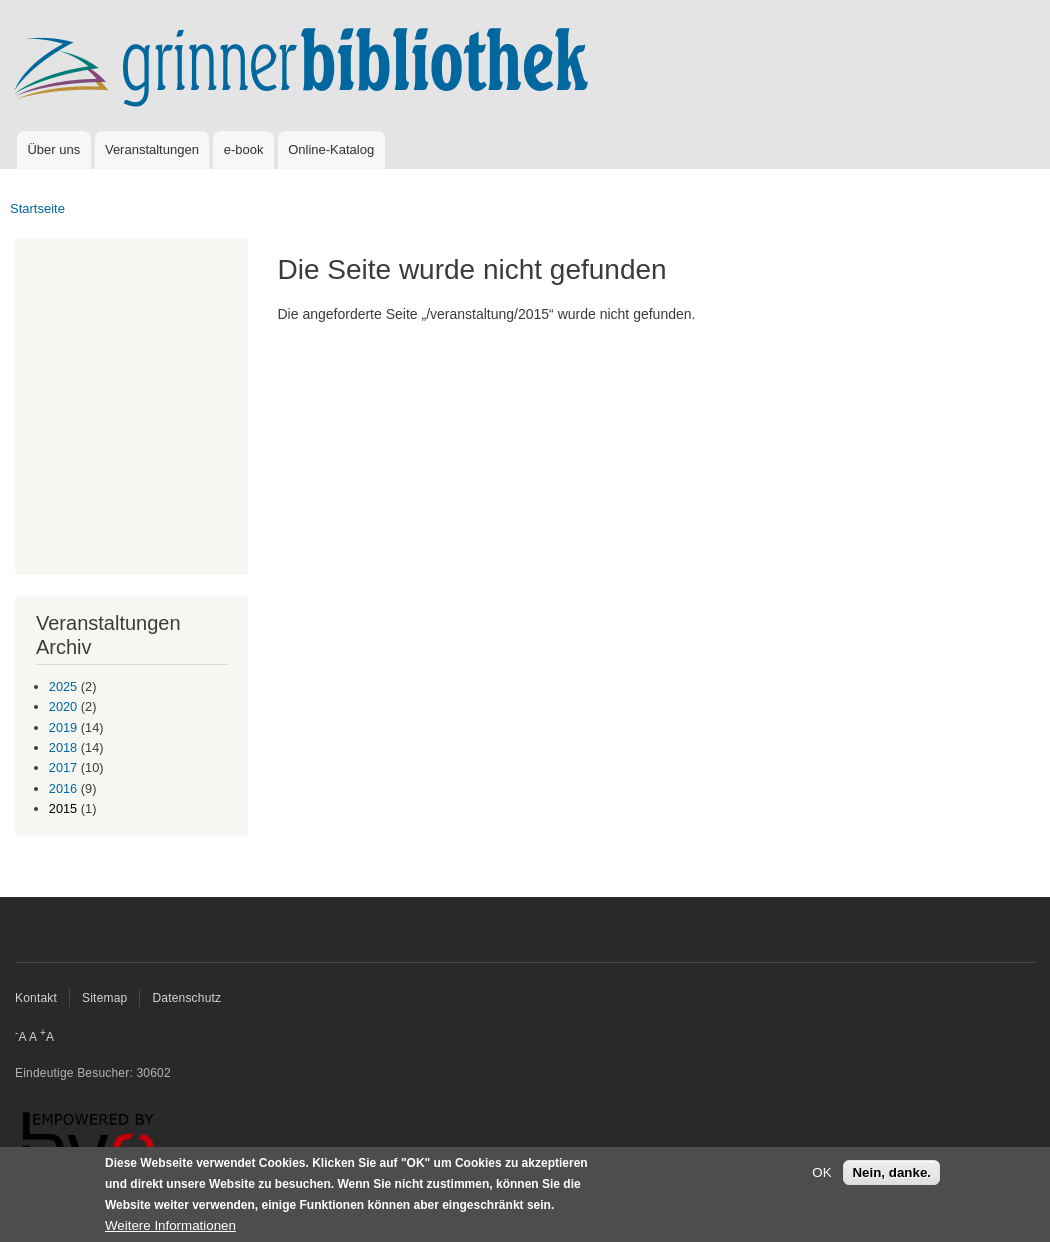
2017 (63, 767)
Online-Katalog (331, 149)
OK (821, 1172)
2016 (63, 788)
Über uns (53, 149)
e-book (244, 149)
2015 (63, 808)
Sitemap (104, 998)
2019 (63, 727)
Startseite (37, 208)
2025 (63, 686)
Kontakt (36, 998)
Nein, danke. (891, 1172)
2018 (63, 747)
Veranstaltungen (152, 149)
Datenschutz (186, 998)
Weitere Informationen (170, 1225)
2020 (63, 706)
